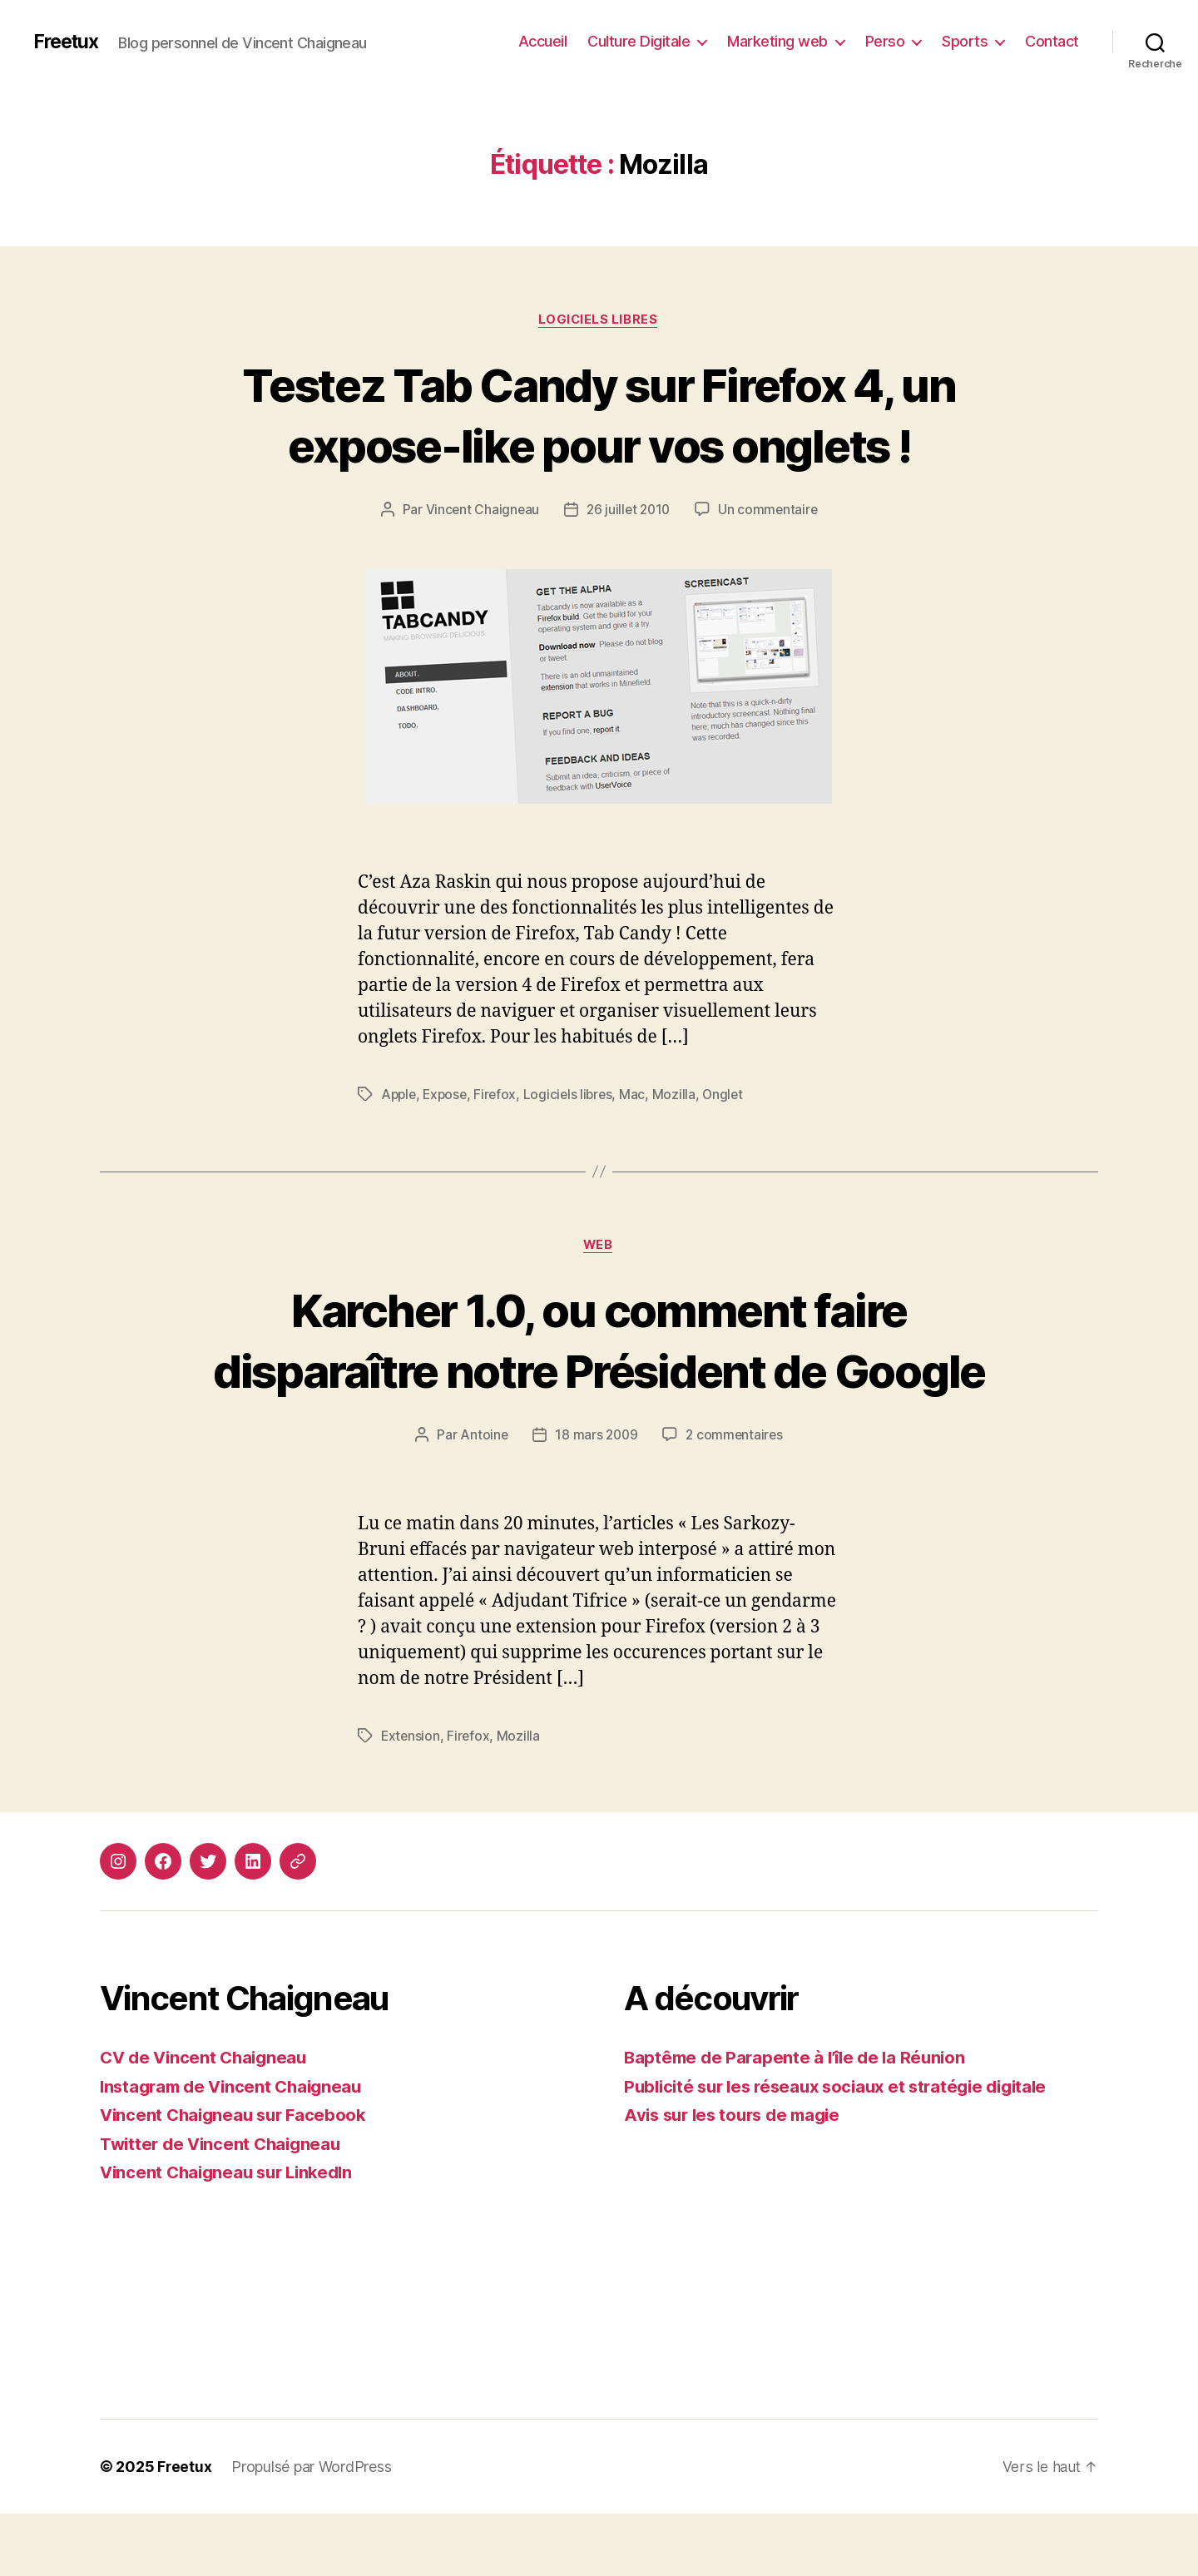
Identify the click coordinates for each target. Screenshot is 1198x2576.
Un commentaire (770, 511)
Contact (1052, 41)
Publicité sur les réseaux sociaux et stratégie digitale (845, 2148)
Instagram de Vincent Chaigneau (236, 2148)
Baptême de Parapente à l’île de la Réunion (800, 2119)
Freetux (68, 42)
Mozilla (681, 1095)
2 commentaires (735, 1497)
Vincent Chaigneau (479, 511)
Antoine (482, 1497)
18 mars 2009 (595, 1497)
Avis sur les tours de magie (738, 2177)
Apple (399, 1095)
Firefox (500, 1095)
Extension (411, 1798)
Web (599, 1247)
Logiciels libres (599, 320)
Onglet (731, 1095)
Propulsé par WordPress (312, 2529)
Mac (640, 1095)
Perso (885, 41)
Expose (448, 1095)
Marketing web (777, 41)
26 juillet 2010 (628, 511)
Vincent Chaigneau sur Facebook (237, 2177)
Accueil (542, 41)
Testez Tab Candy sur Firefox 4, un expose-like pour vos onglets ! (599, 414)
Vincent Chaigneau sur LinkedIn (232, 2234)
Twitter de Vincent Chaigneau (224, 2206)
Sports (965, 41)
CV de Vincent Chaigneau (207, 2119)
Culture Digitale (638, 41)
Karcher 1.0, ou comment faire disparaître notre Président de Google (599, 1371)
